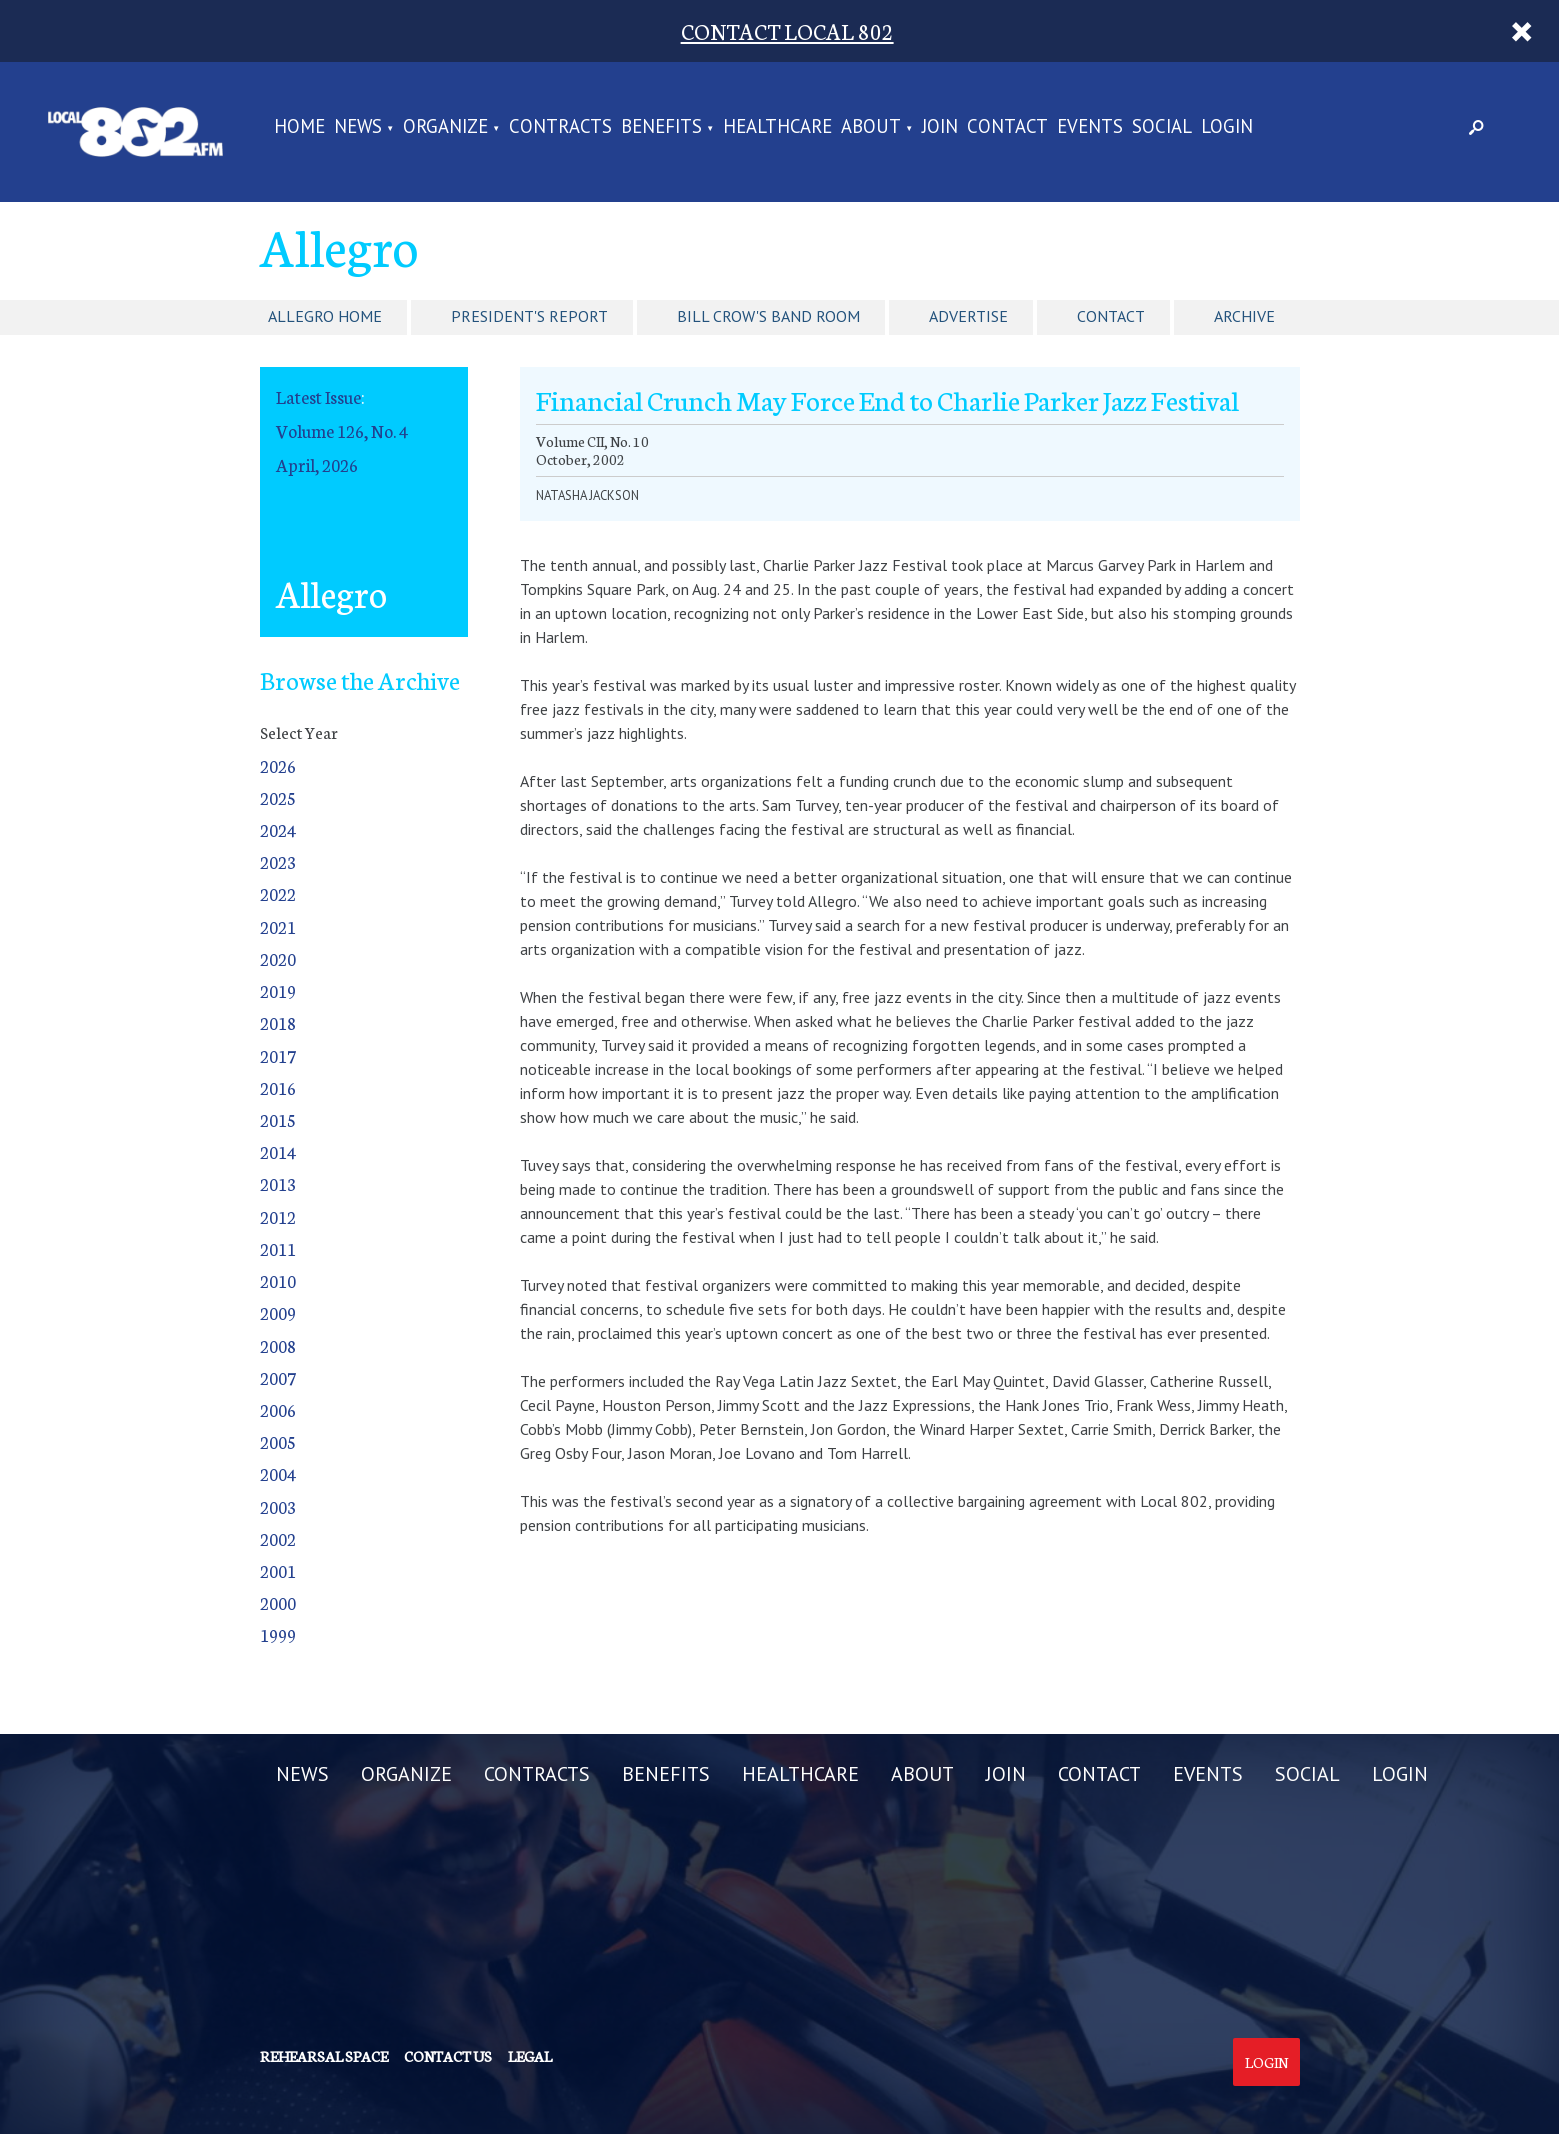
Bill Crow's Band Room (768, 316)
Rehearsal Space (324, 2056)
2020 (278, 958)
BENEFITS (661, 127)
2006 (278, 1409)
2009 (278, 1312)
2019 (278, 990)
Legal (530, 2056)
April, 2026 (317, 464)
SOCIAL (1162, 127)
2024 (278, 829)
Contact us (448, 2056)
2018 (278, 1022)
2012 (278, 1216)
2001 (278, 1570)
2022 (278, 893)
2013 (278, 1183)
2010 (278, 1280)
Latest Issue (318, 396)
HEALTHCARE (777, 127)
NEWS (358, 127)
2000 (278, 1602)
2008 (278, 1345)
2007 (278, 1377)
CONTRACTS (560, 127)
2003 (278, 1506)
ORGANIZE (445, 127)
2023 (278, 861)
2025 (278, 797)
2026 (278, 765)
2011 (278, 1248)
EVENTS (1090, 127)
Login (1266, 2062)
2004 (278, 1473)
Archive (1244, 316)
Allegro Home (325, 316)
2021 (278, 926)
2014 (278, 1151)
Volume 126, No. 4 (342, 430)
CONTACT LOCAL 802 (787, 30)
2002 (278, 1538)
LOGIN (1227, 127)
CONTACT (1007, 127)
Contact (1111, 316)
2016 (278, 1087)
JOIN (940, 127)
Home (299, 127)
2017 (278, 1055)
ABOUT (871, 127)
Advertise (968, 316)
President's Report (529, 316)
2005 (278, 1441)
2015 (278, 1119)
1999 (278, 1634)
